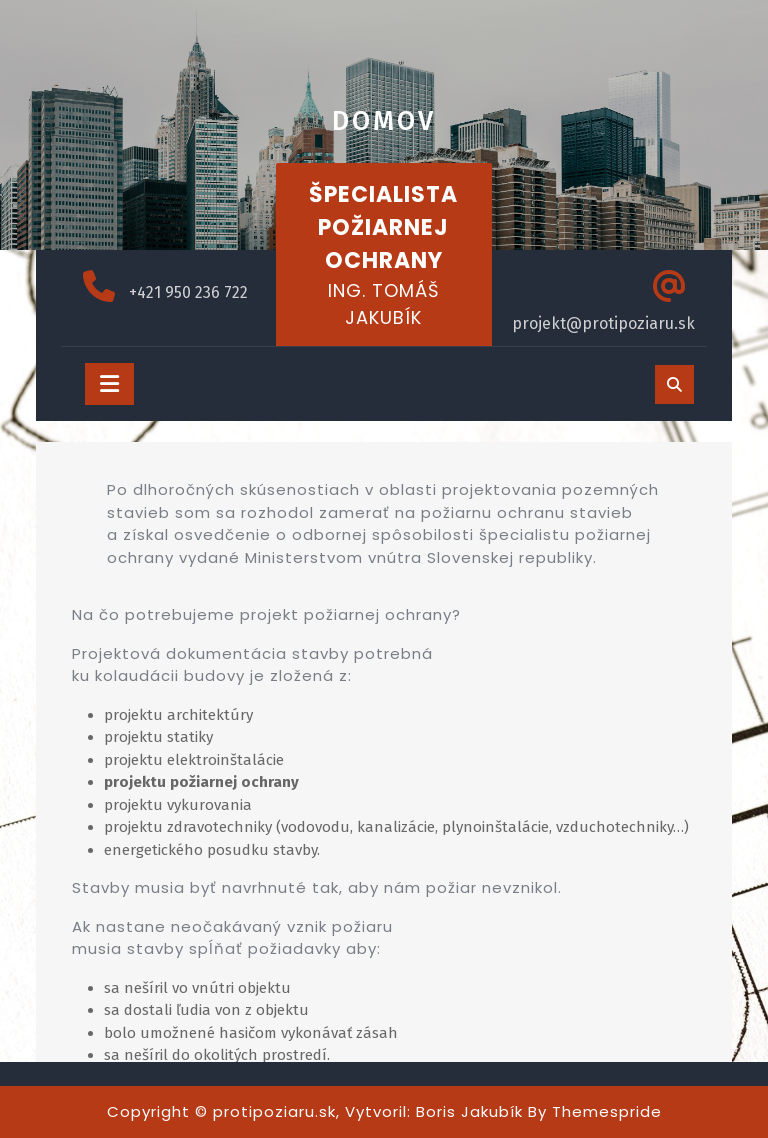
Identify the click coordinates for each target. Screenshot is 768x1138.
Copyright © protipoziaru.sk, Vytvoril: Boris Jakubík (315, 1111)
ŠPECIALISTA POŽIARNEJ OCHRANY (383, 227)
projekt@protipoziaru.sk (603, 323)
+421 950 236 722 (188, 292)
